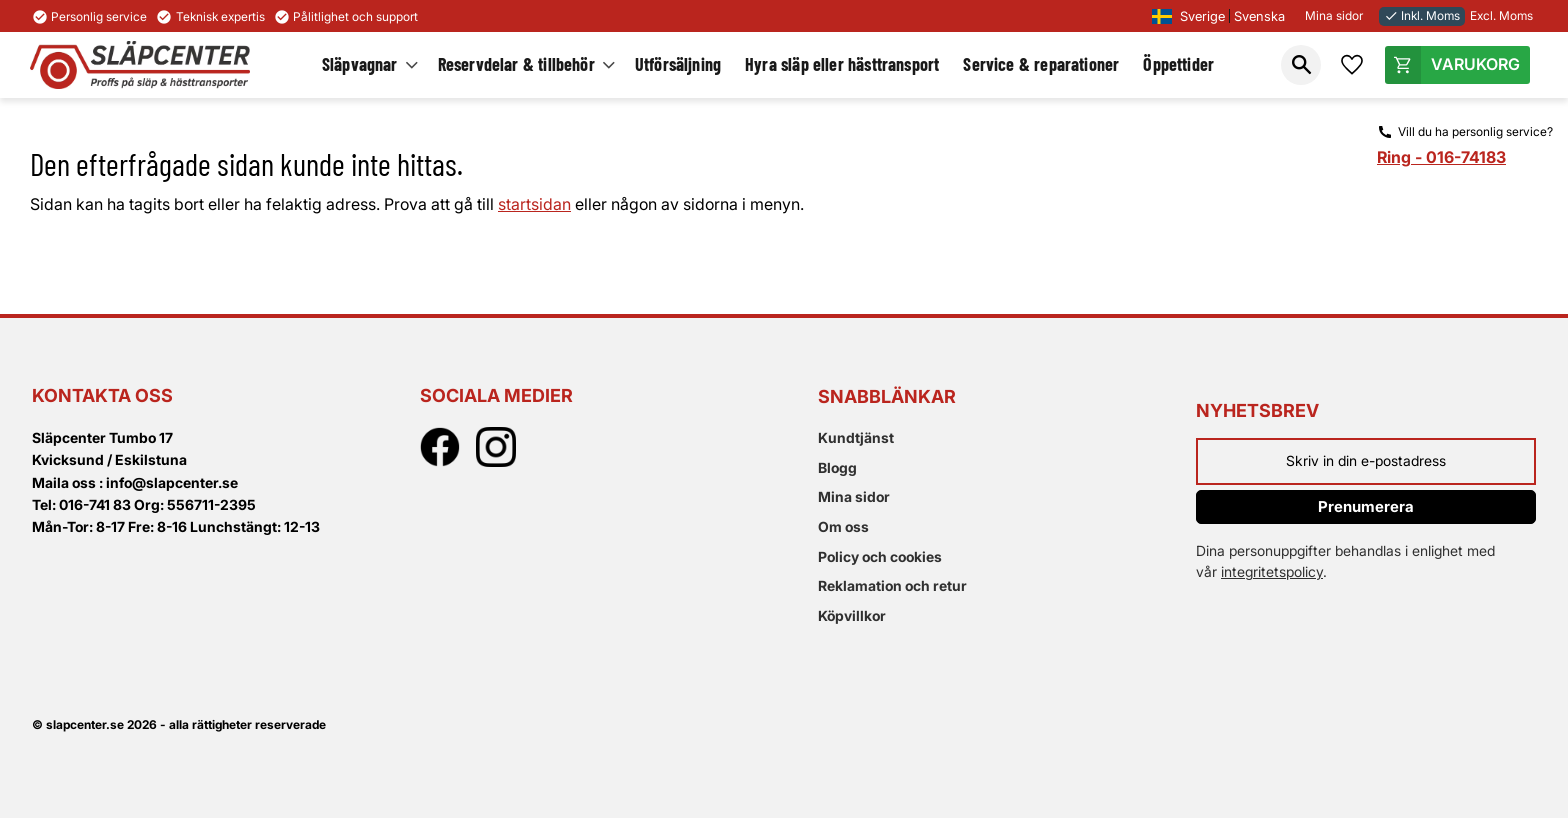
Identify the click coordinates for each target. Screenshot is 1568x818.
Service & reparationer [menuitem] (1041, 64)
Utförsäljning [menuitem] (678, 64)
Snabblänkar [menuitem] (887, 396)
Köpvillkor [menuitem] (852, 615)
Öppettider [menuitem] (1178, 64)
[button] (1301, 65)
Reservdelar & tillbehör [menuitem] (516, 64)
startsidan (534, 204)
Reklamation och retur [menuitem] (892, 585)
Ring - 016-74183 (1441, 157)
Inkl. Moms (1422, 15)
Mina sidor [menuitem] (854, 496)
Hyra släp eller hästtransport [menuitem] (842, 64)
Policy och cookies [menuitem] (880, 556)
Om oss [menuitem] (843, 526)
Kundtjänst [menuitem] (856, 437)
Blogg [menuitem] (837, 467)
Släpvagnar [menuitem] (360, 64)
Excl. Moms (1501, 15)
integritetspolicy (1272, 571)
